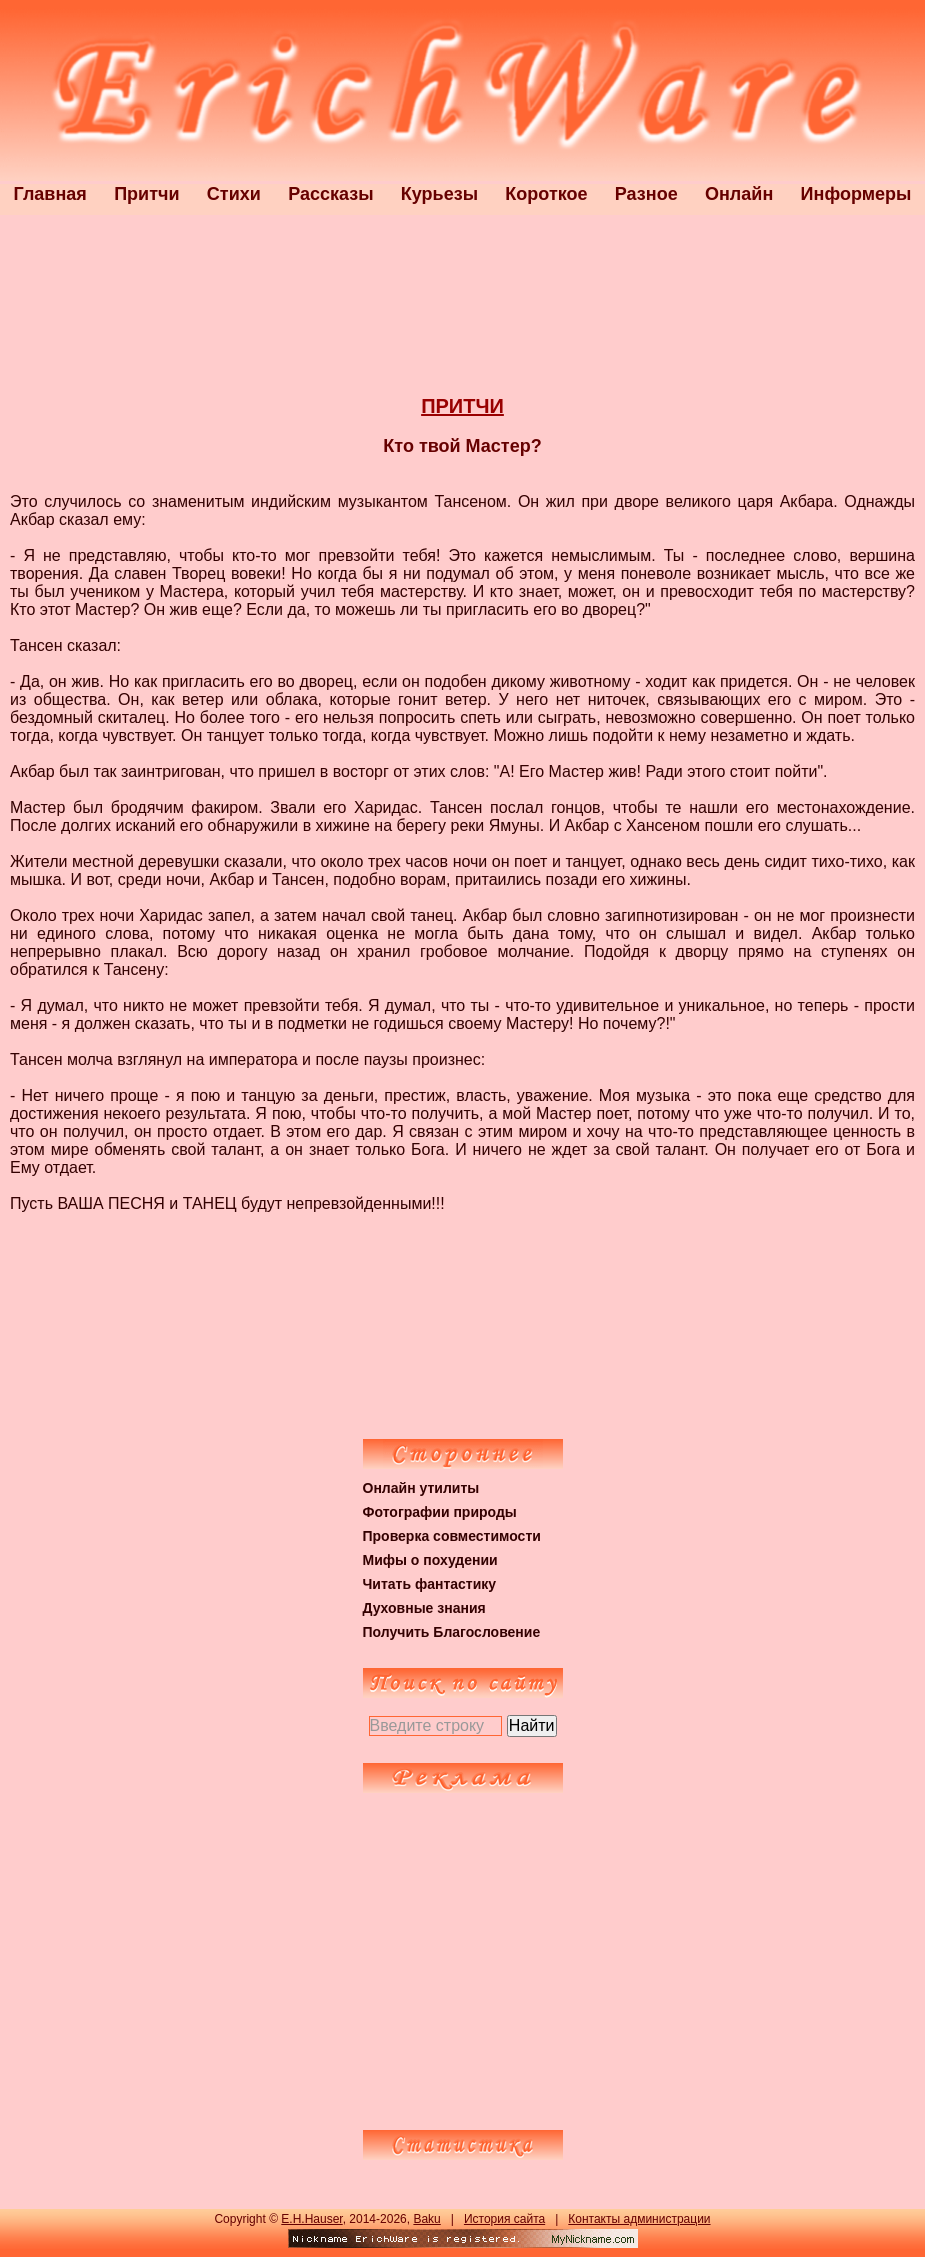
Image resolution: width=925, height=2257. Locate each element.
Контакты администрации (639, 2219)
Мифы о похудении (430, 1560)
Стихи (234, 194)
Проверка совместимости (452, 1536)
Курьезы (439, 194)
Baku (426, 2219)
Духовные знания (424, 1608)
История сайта (504, 2219)
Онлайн (739, 194)
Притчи (146, 194)
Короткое (546, 194)
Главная (50, 194)
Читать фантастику (430, 1584)
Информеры (856, 194)
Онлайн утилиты (421, 1488)
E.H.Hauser (311, 2219)
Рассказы (330, 194)
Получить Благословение (452, 1632)
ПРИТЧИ (462, 406)
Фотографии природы (440, 1512)
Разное (646, 194)
